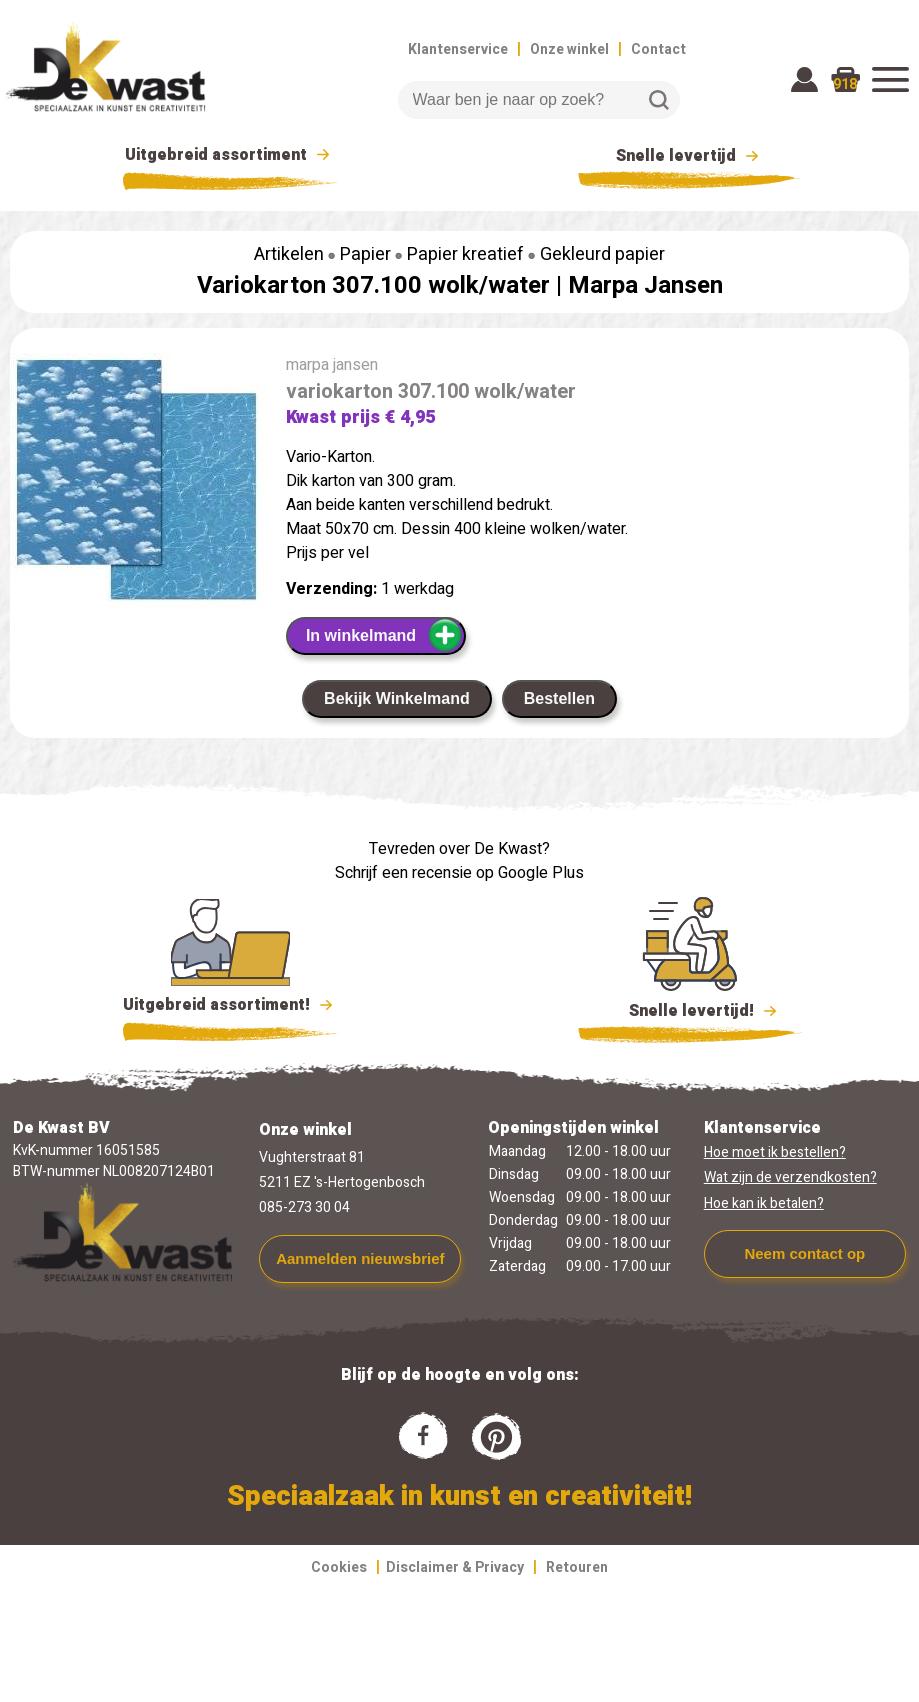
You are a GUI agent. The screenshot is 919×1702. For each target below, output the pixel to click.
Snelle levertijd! (690, 1009)
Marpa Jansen (645, 285)
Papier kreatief (465, 254)
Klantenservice (458, 49)
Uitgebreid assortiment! (230, 1005)
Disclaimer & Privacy (455, 1567)
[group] (138, 485)
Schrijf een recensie (403, 873)
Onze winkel (569, 49)
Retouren (577, 1567)
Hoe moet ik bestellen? (775, 1152)
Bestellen (559, 698)
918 (845, 84)
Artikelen (289, 254)
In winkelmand (384, 635)
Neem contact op (804, 1253)
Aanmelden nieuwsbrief (360, 1258)
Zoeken (659, 100)
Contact (658, 49)
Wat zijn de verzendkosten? (790, 1177)
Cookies (339, 1567)
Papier (365, 254)
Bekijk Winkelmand (397, 698)
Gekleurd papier (602, 254)
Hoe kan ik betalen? (764, 1203)
